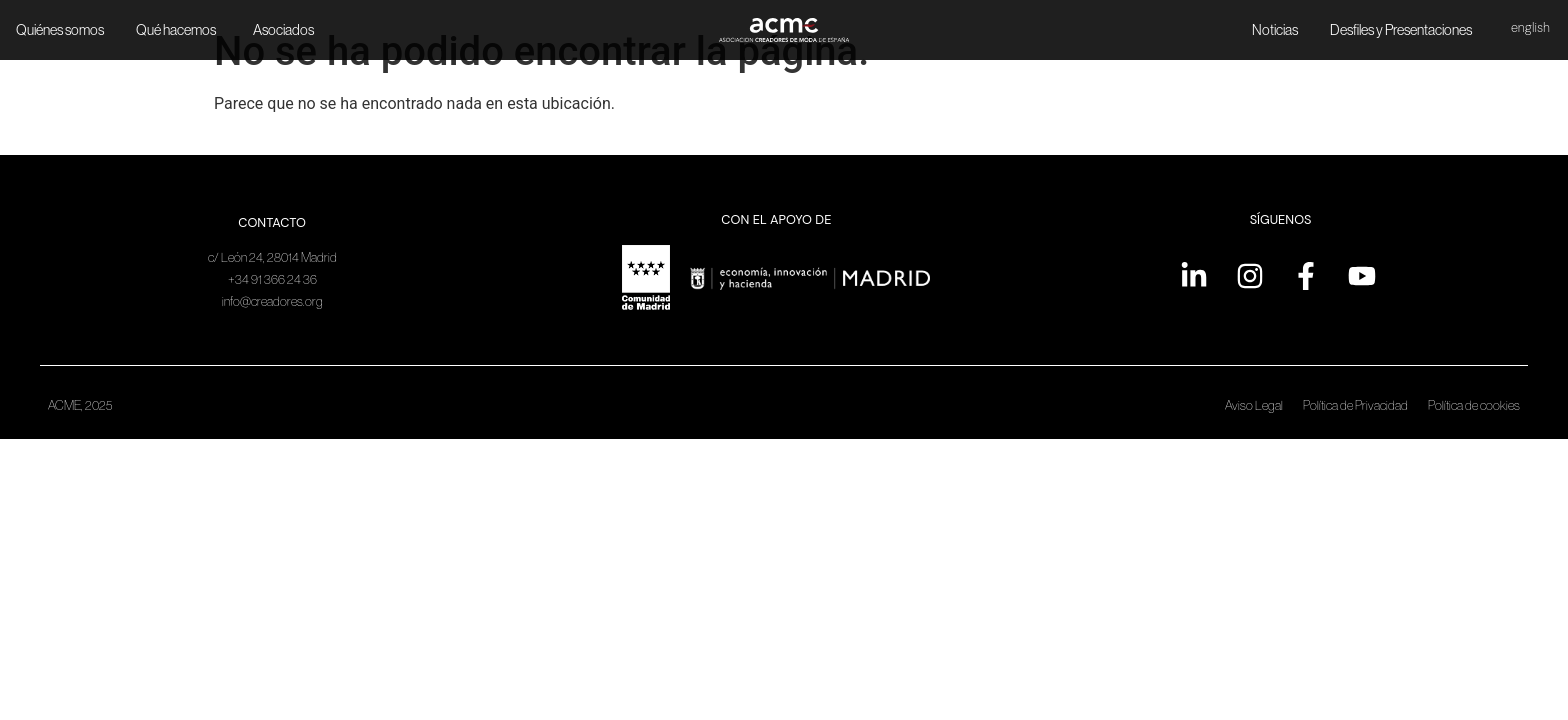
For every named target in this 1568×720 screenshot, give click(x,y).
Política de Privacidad (1355, 406)
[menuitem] (1530, 29)
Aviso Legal (1254, 406)
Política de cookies (1474, 406)
